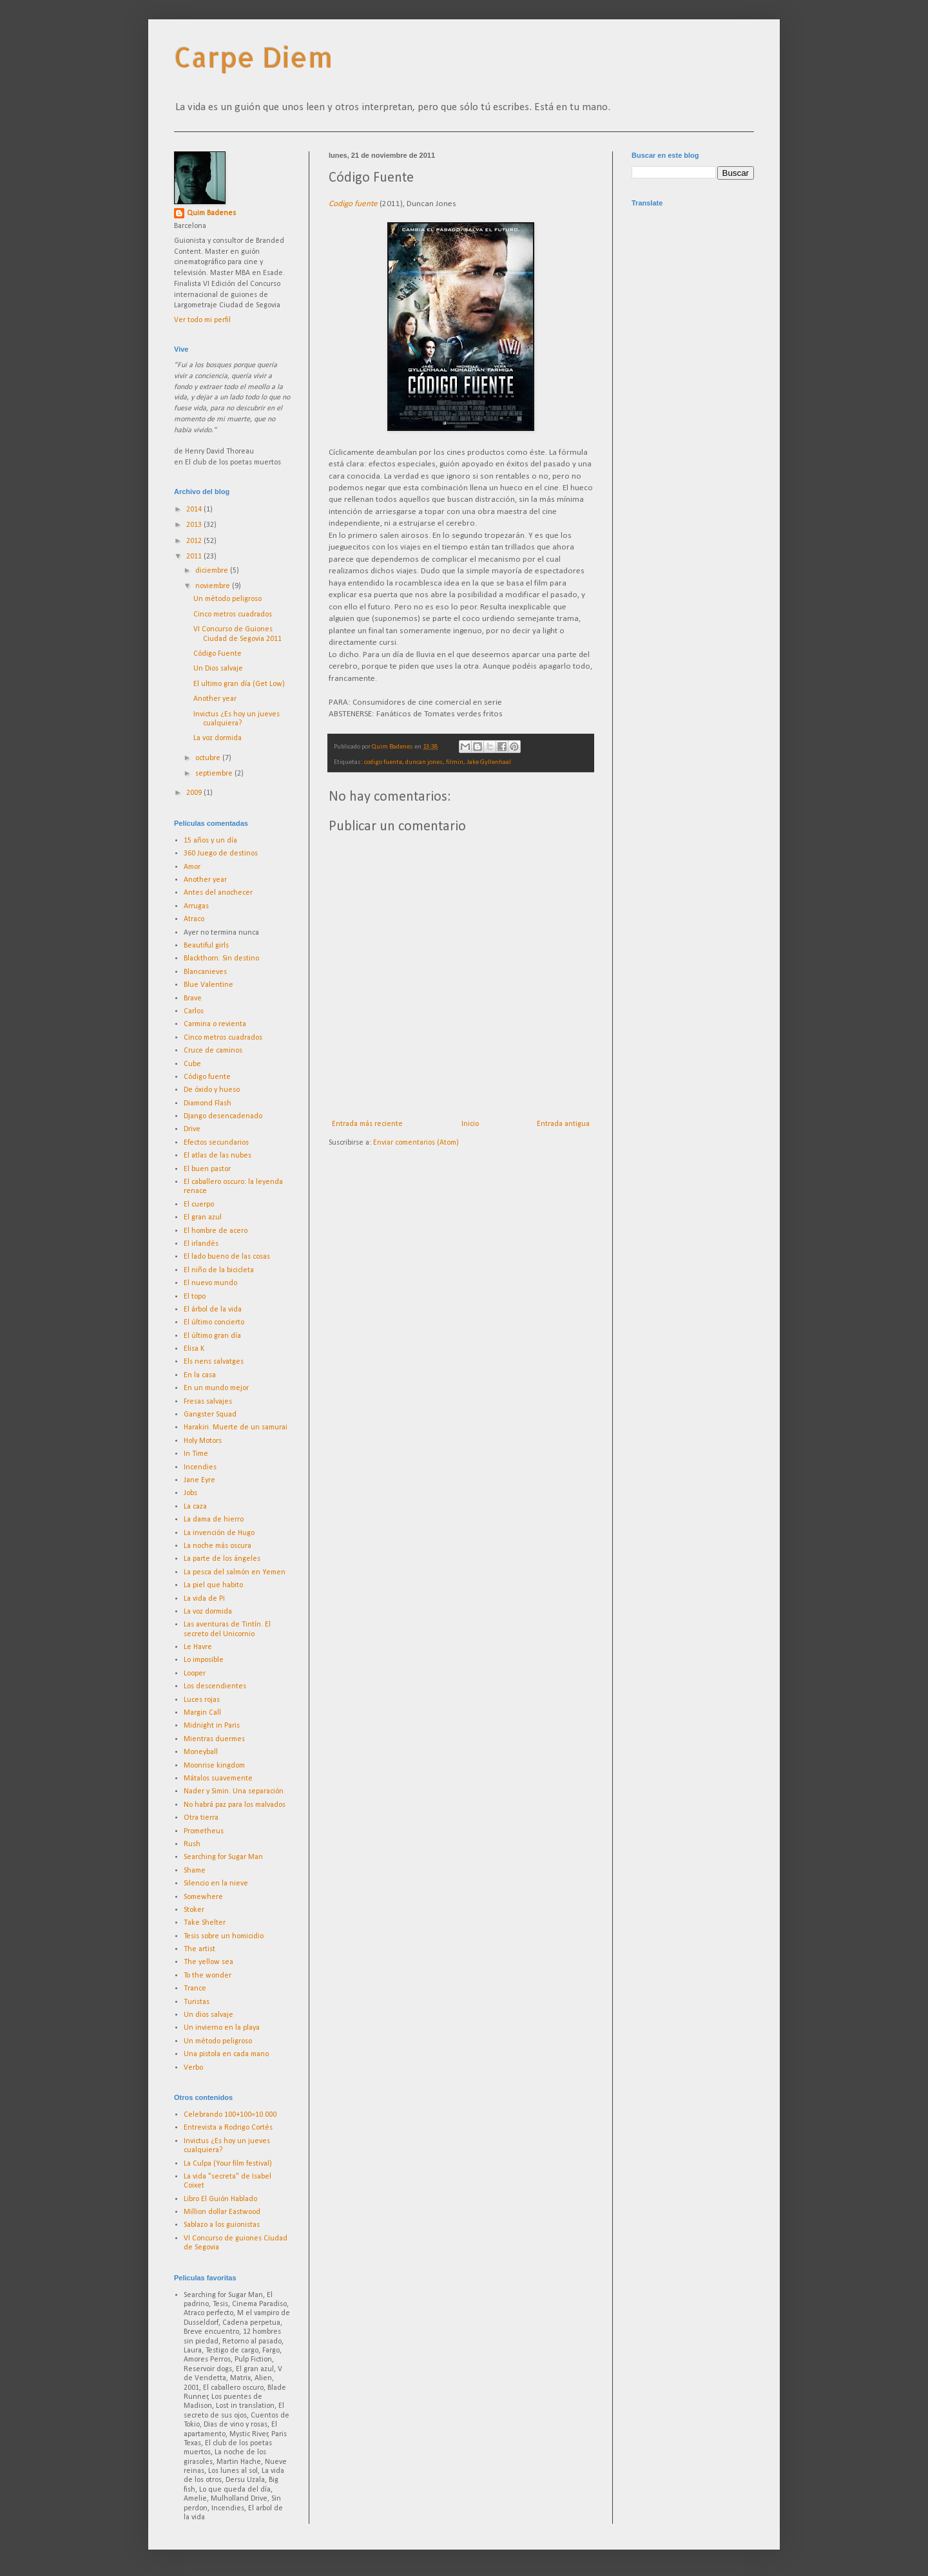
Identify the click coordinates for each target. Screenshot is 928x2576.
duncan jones (424, 762)
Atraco (194, 919)
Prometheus (204, 1831)
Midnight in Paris (212, 1726)
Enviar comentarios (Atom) (416, 1143)
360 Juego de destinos (221, 853)
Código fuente (207, 1077)
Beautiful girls (206, 945)
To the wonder (207, 1976)
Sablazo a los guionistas (222, 2225)
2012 (195, 541)
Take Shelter (205, 1923)
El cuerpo (199, 1204)
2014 (195, 509)
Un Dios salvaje (218, 669)
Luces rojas (202, 1700)
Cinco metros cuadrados (232, 614)
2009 (195, 793)
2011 (195, 556)
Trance (195, 1988)
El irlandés (201, 1244)
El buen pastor (207, 1169)
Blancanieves (205, 972)
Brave (193, 998)
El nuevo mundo (210, 1283)
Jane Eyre (199, 1480)
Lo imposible (204, 1660)
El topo (195, 1297)
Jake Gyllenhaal (489, 762)
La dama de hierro (214, 1519)
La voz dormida (217, 738)
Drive (192, 1129)
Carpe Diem (253, 57)
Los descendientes (215, 1686)
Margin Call (202, 1713)
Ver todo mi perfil (202, 320)
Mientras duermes (214, 1739)
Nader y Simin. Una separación (234, 1791)
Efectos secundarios (216, 1143)
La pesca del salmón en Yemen (234, 1572)
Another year (215, 699)
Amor (192, 867)
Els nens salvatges (214, 1362)
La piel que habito (213, 1585)
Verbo (193, 2068)
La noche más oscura (217, 1546)
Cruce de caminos (213, 1050)
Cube (192, 1064)
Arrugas (196, 906)
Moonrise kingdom (214, 1766)
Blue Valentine (208, 985)
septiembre (215, 774)
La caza (195, 1507)
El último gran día (212, 1336)
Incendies (200, 1467)
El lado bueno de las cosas (227, 1257)
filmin (454, 762)
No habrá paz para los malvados (234, 1805)
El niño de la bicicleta (219, 1270)
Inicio (470, 1124)
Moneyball (201, 1752)
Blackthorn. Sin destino (221, 958)
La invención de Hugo (219, 1533)
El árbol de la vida (213, 1309)
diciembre (212, 571)
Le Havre (198, 1647)
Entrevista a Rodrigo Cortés (228, 2128)
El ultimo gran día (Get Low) (239, 684)
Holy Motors (203, 1441)
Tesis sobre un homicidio (224, 1936)
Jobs (190, 1493)
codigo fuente (383, 762)
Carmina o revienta (215, 1024)
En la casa (200, 1375)
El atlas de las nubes (217, 1155)
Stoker (194, 1910)
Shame (195, 1871)
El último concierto (214, 1322)
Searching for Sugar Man (223, 1857)
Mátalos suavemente (218, 1778)
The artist (199, 1949)
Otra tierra (201, 1818)
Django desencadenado (223, 1116)
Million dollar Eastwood (222, 2212)
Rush (192, 1844)
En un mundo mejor (216, 1388)
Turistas (196, 2002)
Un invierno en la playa (222, 2028)
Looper (195, 1673)
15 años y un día (210, 840)
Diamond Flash (207, 1103)
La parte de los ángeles (222, 1559)
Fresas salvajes (208, 1402)
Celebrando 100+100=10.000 (230, 2115)
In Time (196, 1454)
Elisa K (194, 1349)
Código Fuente (217, 654)
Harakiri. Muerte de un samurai (235, 1427)
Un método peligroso (227, 599)
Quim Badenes (211, 213)
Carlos (194, 1011)
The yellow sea (208, 1962)
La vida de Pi (204, 1599)
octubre (208, 758)
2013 (195, 525)
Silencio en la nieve (216, 1883)
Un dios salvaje (208, 2015)
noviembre (213, 586)
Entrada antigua (563, 1124)
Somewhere (203, 1897)
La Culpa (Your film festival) (228, 2164)
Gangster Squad (210, 1414)
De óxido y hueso (212, 1090)
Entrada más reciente (367, 1124)
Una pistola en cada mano (226, 2054)
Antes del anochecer (218, 893)
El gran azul (203, 1217)
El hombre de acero (215, 1231)
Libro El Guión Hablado (220, 2199)
